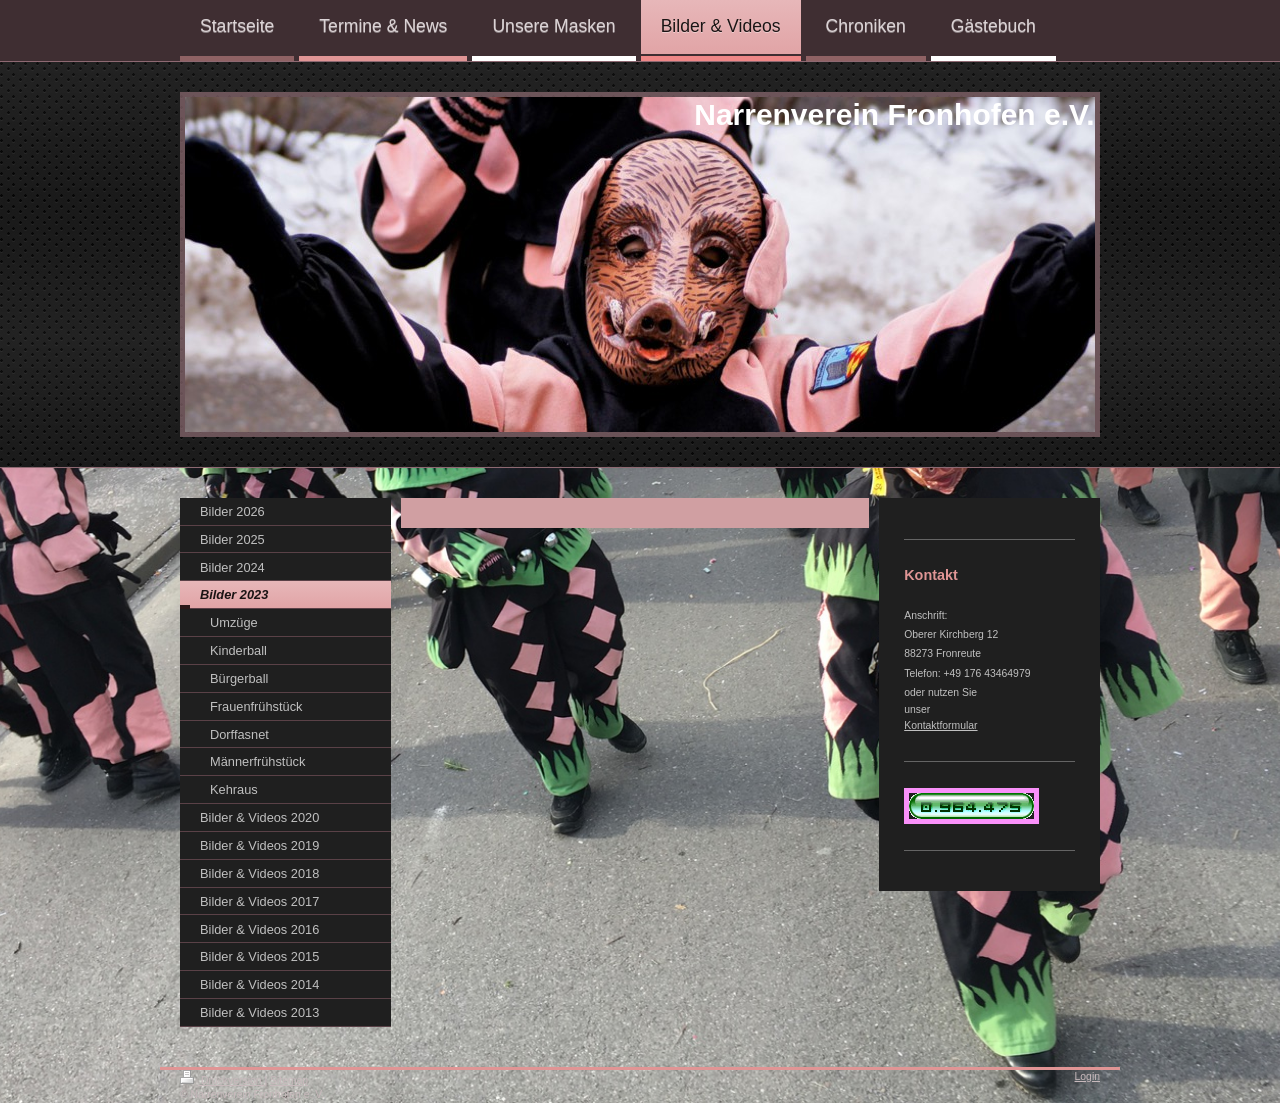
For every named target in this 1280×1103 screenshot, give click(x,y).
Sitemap (289, 1080)
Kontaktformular (940, 725)
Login (1087, 1076)
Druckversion (222, 1080)
